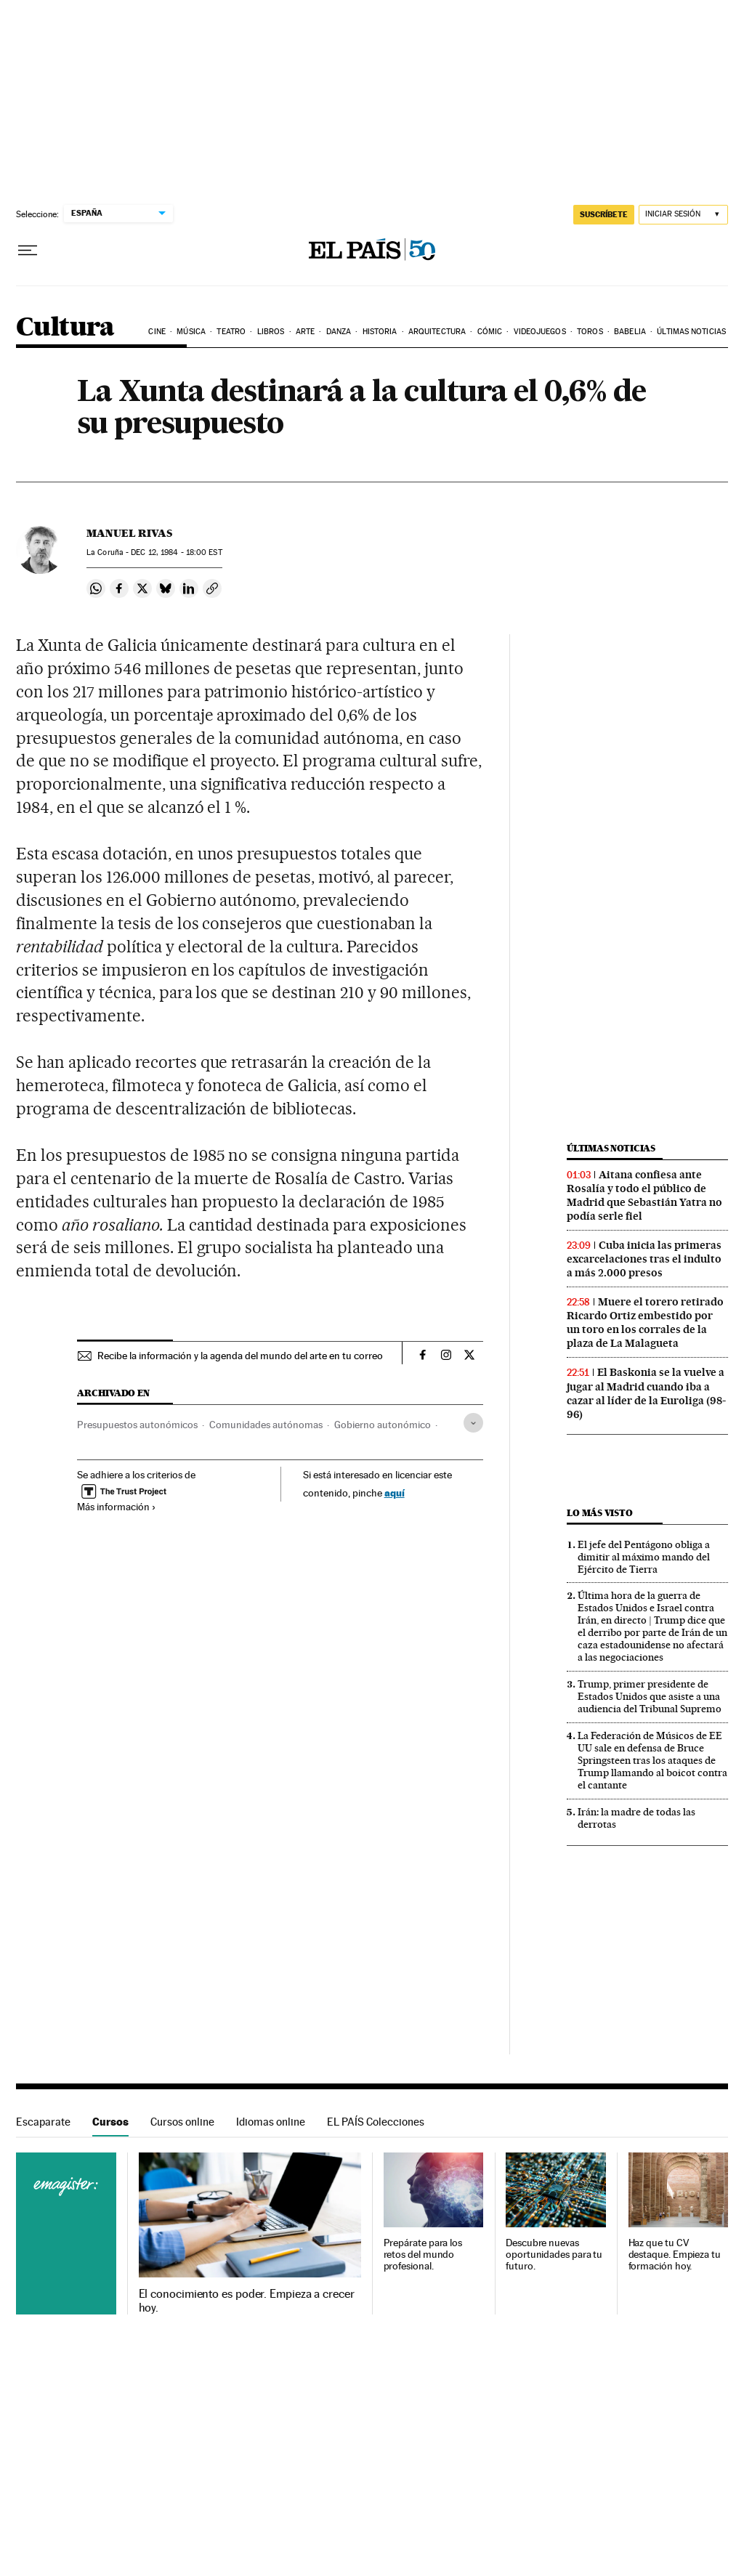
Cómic (490, 331)
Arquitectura (437, 331)
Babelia (630, 331)
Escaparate (43, 2121)
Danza (339, 331)
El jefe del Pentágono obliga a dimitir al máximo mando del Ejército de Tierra (644, 1557)
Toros (590, 331)
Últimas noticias (691, 331)
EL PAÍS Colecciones (375, 2121)
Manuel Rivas (129, 533)
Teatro (231, 331)
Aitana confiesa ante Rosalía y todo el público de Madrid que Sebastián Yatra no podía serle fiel (644, 1195)
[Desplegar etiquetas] (473, 1423)
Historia (380, 331)
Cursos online (182, 2121)
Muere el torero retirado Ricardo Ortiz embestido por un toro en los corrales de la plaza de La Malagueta (645, 1322)
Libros (271, 331)
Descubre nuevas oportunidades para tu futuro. (554, 2254)
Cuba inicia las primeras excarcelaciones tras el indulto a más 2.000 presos (644, 1259)
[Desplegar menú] (27, 250)
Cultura (65, 328)
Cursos (110, 2121)
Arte (305, 331)
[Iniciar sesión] (683, 214)
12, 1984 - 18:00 (176, 552)
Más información (116, 1506)
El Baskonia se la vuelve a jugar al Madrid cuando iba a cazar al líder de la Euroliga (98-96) (646, 1393)
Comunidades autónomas (266, 1424)
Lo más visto (599, 1512)
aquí (394, 1492)
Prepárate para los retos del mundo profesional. (423, 2254)
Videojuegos (540, 331)
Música (191, 331)
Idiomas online (270, 2121)
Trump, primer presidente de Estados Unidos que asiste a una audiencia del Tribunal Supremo (649, 1696)
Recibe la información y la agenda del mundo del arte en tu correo (240, 1355)
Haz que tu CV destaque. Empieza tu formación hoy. (674, 2254)
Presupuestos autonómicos (137, 1424)
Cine (156, 331)
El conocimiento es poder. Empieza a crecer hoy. (247, 2301)
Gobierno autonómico (382, 1424)
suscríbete (604, 214)
